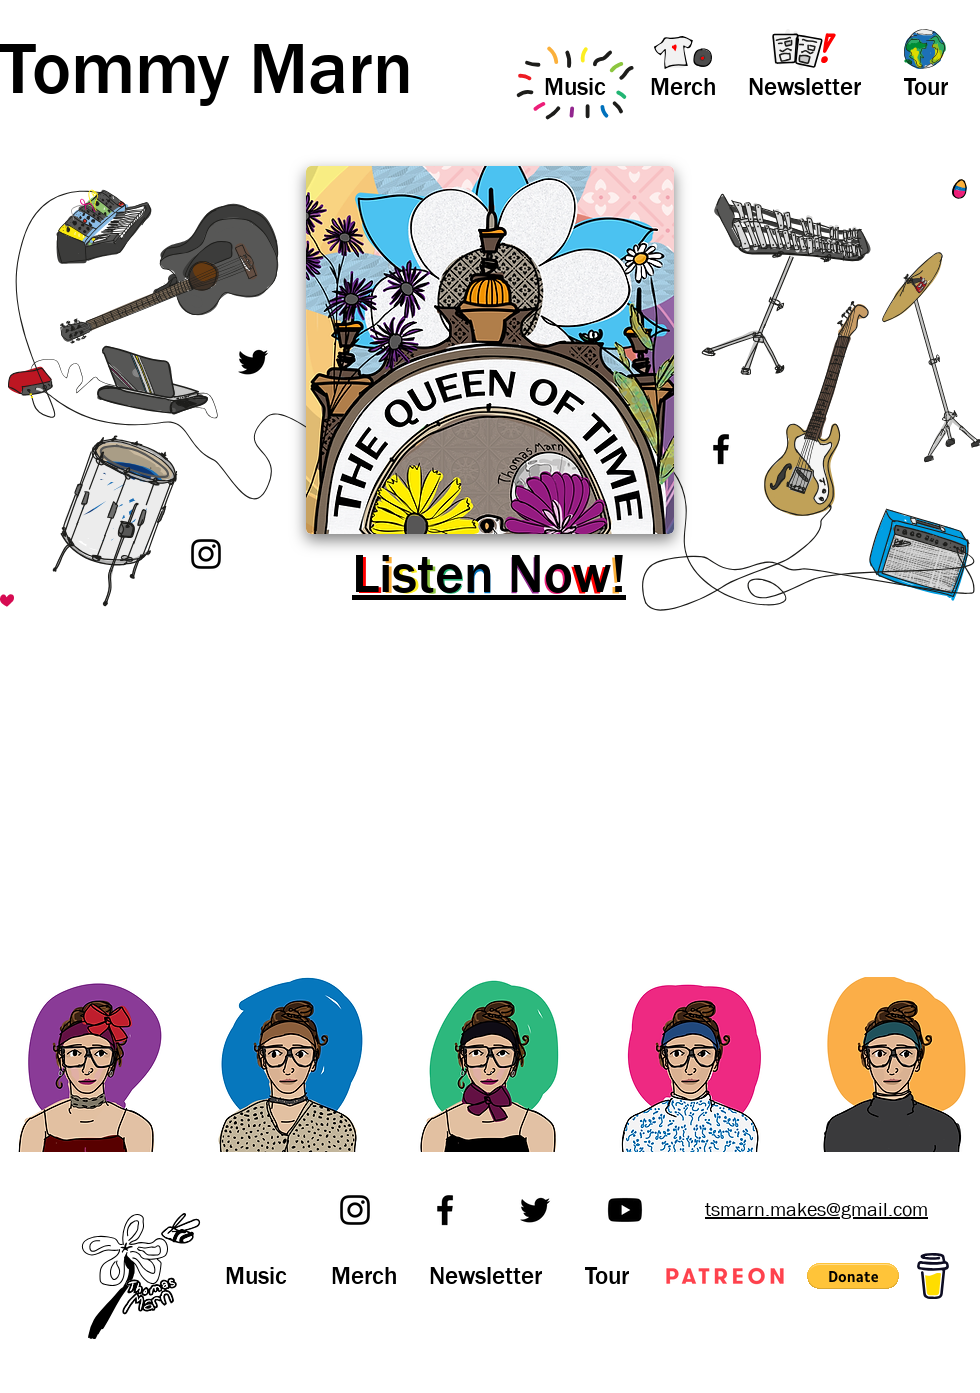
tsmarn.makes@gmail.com (816, 1209)
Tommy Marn (206, 69)
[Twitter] (253, 362)
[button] (853, 1276)
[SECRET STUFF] (51, 588)
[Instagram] (206, 554)
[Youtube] (625, 1210)
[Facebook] (721, 449)
